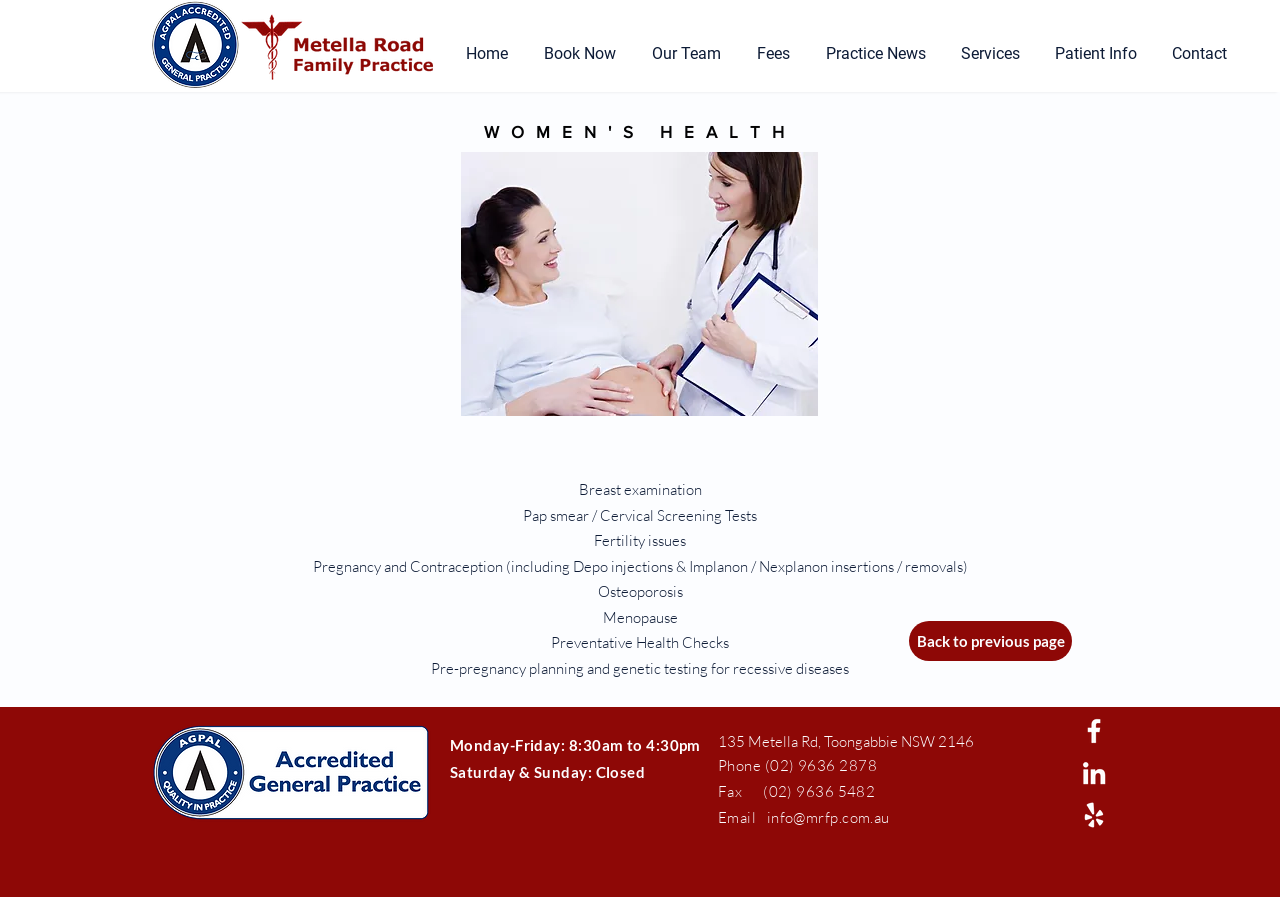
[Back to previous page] (990, 641)
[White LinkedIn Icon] (1094, 773)
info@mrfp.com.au (828, 817)
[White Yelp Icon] (1094, 815)
